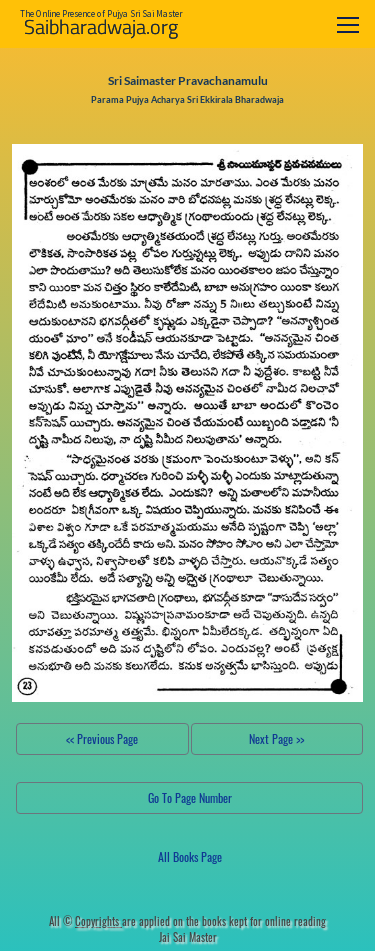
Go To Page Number (190, 797)
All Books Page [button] (190, 856)
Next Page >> (276, 738)
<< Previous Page (102, 738)
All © (85, 921)
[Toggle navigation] (348, 24)
